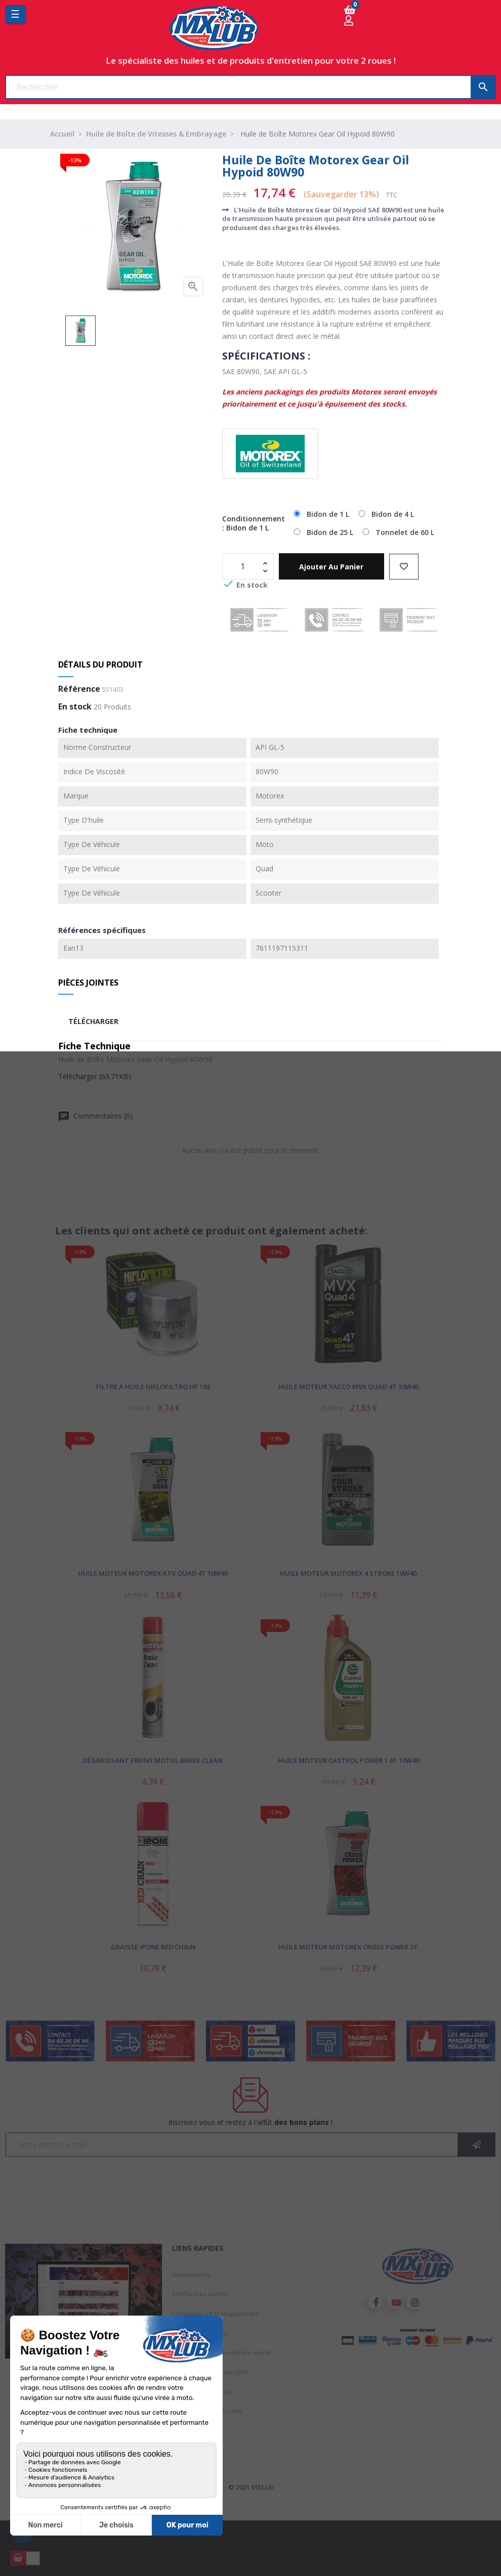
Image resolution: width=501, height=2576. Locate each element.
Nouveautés (191, 2274)
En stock (75, 707)
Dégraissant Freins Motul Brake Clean (153, 1760)
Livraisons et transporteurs (215, 2313)
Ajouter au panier (332, 566)
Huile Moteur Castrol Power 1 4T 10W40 (348, 1760)
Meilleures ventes (200, 2293)
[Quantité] (242, 566)
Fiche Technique (94, 1046)
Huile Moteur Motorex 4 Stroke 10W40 (348, 1573)
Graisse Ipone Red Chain (153, 1946)
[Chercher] (250, 87)
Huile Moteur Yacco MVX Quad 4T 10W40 (348, 1386)
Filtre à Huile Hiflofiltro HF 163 (153, 1386)
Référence (79, 689)
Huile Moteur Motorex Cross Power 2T (348, 1946)
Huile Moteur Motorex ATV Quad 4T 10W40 (153, 1573)
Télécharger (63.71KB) (94, 1076)
